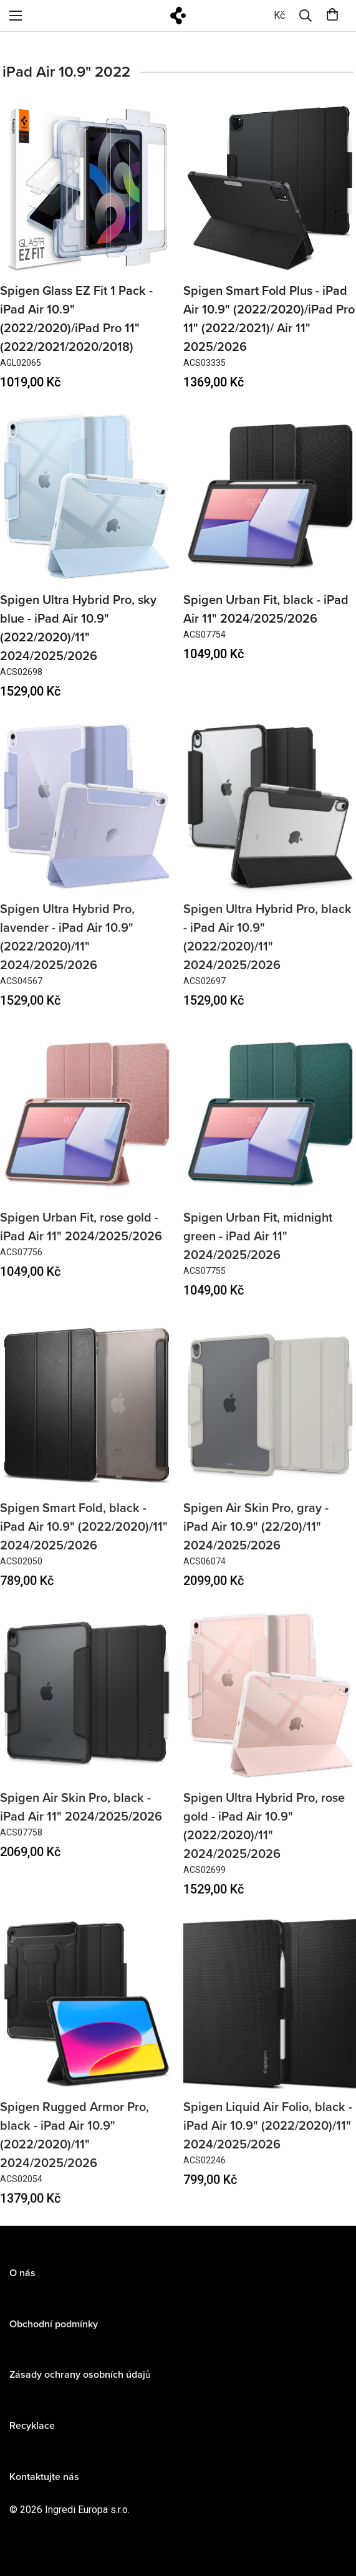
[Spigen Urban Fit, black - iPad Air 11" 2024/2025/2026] (270, 496)
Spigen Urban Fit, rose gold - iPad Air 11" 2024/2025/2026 (81, 1238)
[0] (279, 15)
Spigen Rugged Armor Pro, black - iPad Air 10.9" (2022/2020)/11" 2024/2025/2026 (74, 2145)
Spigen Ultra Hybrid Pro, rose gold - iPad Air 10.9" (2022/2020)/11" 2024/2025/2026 (264, 1837)
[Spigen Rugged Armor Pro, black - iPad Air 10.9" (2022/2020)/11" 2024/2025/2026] (86, 2014)
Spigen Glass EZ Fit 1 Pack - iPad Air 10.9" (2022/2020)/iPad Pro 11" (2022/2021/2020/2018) (76, 319)
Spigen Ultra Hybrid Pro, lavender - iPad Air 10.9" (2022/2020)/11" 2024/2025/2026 (67, 948)
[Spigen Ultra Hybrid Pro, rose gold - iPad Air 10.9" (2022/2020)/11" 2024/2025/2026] (270, 1705)
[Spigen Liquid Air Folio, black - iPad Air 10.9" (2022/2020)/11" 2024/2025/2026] (270, 2014)
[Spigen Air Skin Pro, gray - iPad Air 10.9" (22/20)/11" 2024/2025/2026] (270, 1415)
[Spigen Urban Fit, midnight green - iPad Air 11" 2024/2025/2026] (270, 1125)
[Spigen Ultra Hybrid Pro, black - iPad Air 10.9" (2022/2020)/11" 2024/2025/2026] (270, 816)
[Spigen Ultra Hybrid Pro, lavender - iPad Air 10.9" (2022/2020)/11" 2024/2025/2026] (86, 816)
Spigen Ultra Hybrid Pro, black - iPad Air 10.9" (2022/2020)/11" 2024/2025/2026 (267, 948)
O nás (22, 2283)
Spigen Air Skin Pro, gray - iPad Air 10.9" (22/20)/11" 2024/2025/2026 (256, 1537)
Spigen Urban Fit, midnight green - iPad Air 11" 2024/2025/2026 (257, 1248)
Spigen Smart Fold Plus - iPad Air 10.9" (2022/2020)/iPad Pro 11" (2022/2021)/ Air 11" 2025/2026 (269, 319)
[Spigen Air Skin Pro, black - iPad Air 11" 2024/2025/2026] (86, 1705)
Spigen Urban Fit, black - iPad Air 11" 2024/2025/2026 (266, 609)
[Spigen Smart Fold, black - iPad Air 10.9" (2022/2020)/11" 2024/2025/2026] (86, 1415)
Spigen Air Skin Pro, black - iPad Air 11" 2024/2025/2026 (81, 1819)
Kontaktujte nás (44, 2487)
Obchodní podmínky (53, 2335)
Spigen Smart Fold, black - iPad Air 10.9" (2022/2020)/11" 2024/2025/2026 (84, 1537)
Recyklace (32, 2437)
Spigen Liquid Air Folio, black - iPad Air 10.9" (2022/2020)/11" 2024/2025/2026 (267, 2136)
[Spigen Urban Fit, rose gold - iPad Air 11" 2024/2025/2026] (86, 1125)
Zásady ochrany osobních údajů (79, 2386)
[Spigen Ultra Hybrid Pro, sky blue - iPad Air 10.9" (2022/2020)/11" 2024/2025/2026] (86, 496)
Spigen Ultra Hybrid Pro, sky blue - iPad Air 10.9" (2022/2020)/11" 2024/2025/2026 (78, 628)
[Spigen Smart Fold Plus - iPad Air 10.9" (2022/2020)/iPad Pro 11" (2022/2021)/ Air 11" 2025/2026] (270, 188)
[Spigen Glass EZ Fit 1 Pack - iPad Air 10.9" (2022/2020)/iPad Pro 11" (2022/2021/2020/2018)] (86, 188)
